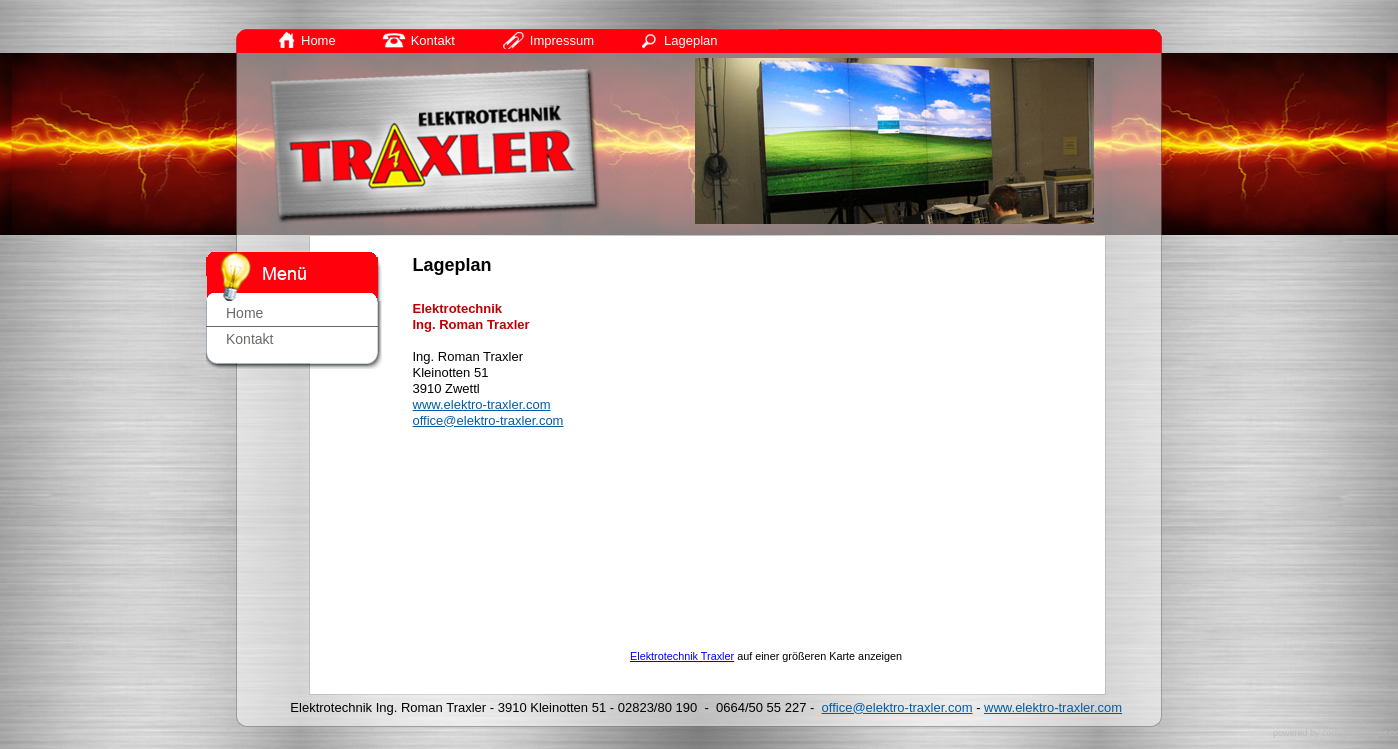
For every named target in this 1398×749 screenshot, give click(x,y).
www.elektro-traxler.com (482, 404)
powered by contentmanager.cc (1335, 733)
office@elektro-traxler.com (488, 420)
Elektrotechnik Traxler (682, 656)
